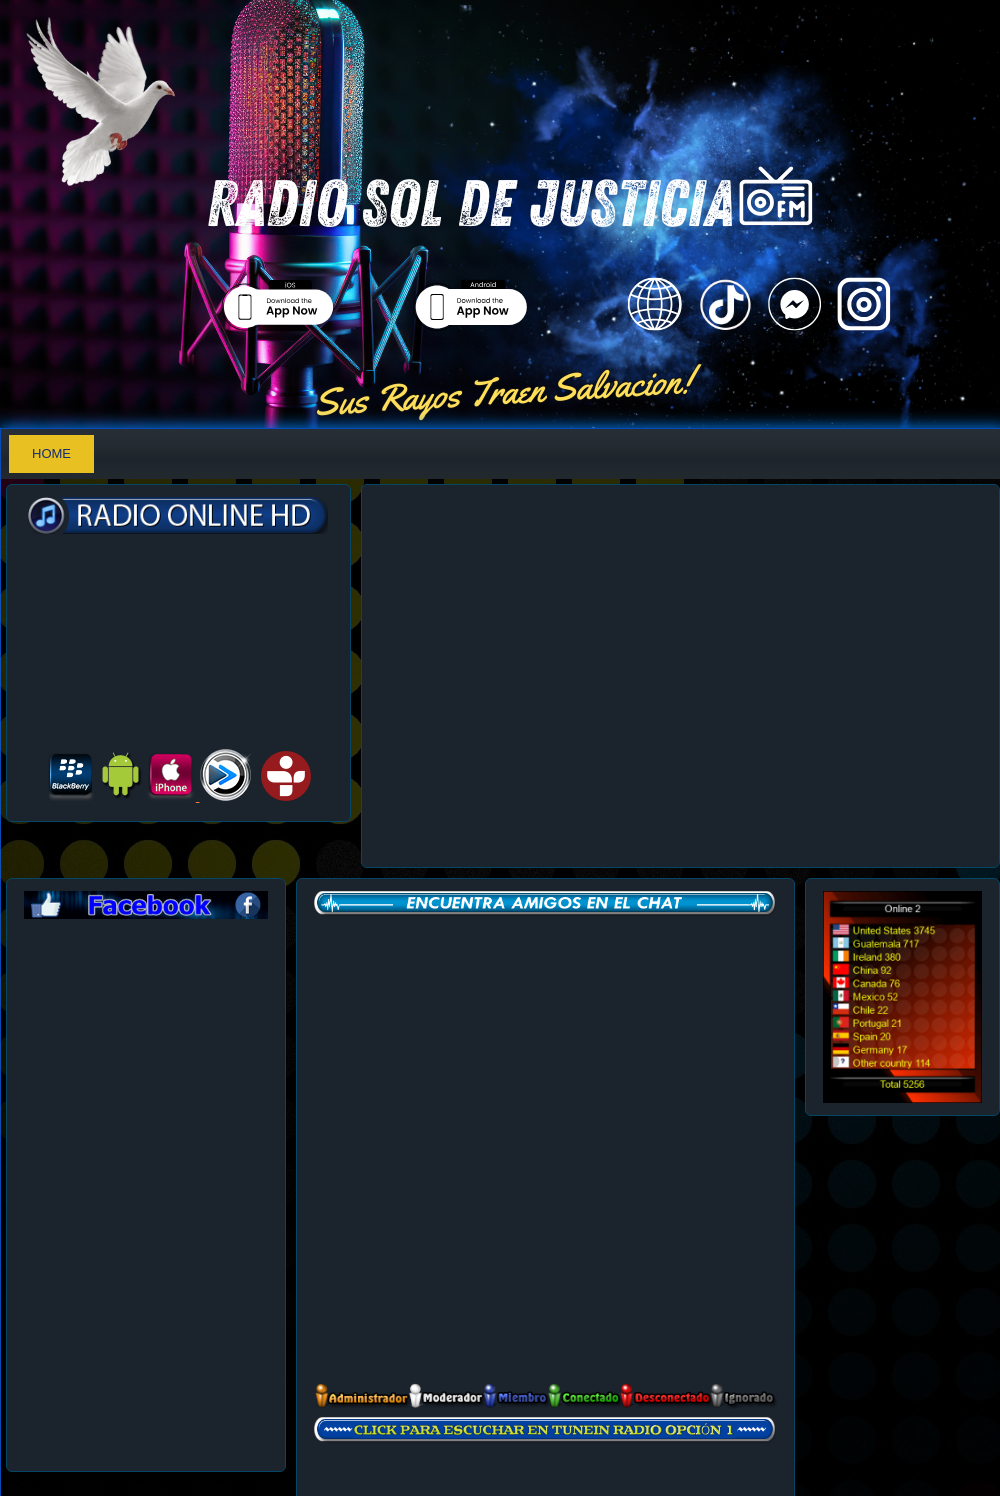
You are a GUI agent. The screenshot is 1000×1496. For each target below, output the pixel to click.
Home (51, 453)
